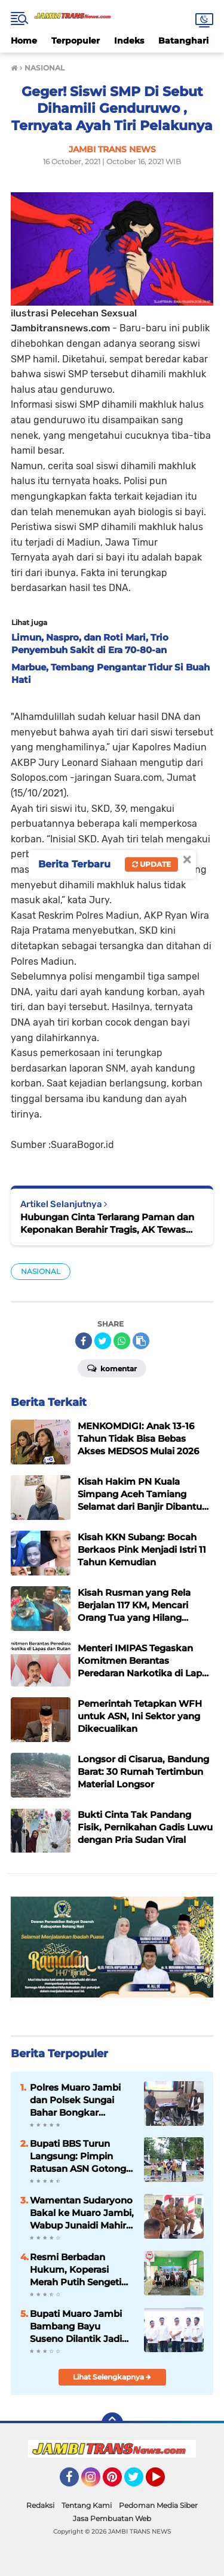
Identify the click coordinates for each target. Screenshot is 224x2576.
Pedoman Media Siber (158, 2505)
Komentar (112, 1367)
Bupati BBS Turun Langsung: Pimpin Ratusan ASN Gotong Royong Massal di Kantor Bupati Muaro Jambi (78, 2156)
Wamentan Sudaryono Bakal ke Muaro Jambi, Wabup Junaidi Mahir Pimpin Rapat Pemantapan (82, 2213)
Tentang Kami (87, 2505)
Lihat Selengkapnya (112, 2376)
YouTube (164, 2482)
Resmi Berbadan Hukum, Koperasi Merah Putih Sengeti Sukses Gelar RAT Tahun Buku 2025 (75, 2269)
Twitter (139, 2482)
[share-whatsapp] (121, 1340)
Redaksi (40, 2505)
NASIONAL (40, 1271)
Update (151, 864)
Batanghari (183, 40)
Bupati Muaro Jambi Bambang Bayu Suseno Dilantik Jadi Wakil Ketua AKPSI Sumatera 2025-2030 (77, 2326)
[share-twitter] (102, 1340)
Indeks (129, 40)
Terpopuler (75, 40)
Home (24, 40)
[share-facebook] (83, 1340)
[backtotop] (112, 2423)
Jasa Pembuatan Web (112, 2518)
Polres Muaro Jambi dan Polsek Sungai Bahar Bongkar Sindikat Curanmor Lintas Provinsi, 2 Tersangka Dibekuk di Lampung (79, 2100)
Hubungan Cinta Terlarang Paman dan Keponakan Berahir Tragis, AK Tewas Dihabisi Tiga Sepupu (107, 1223)
